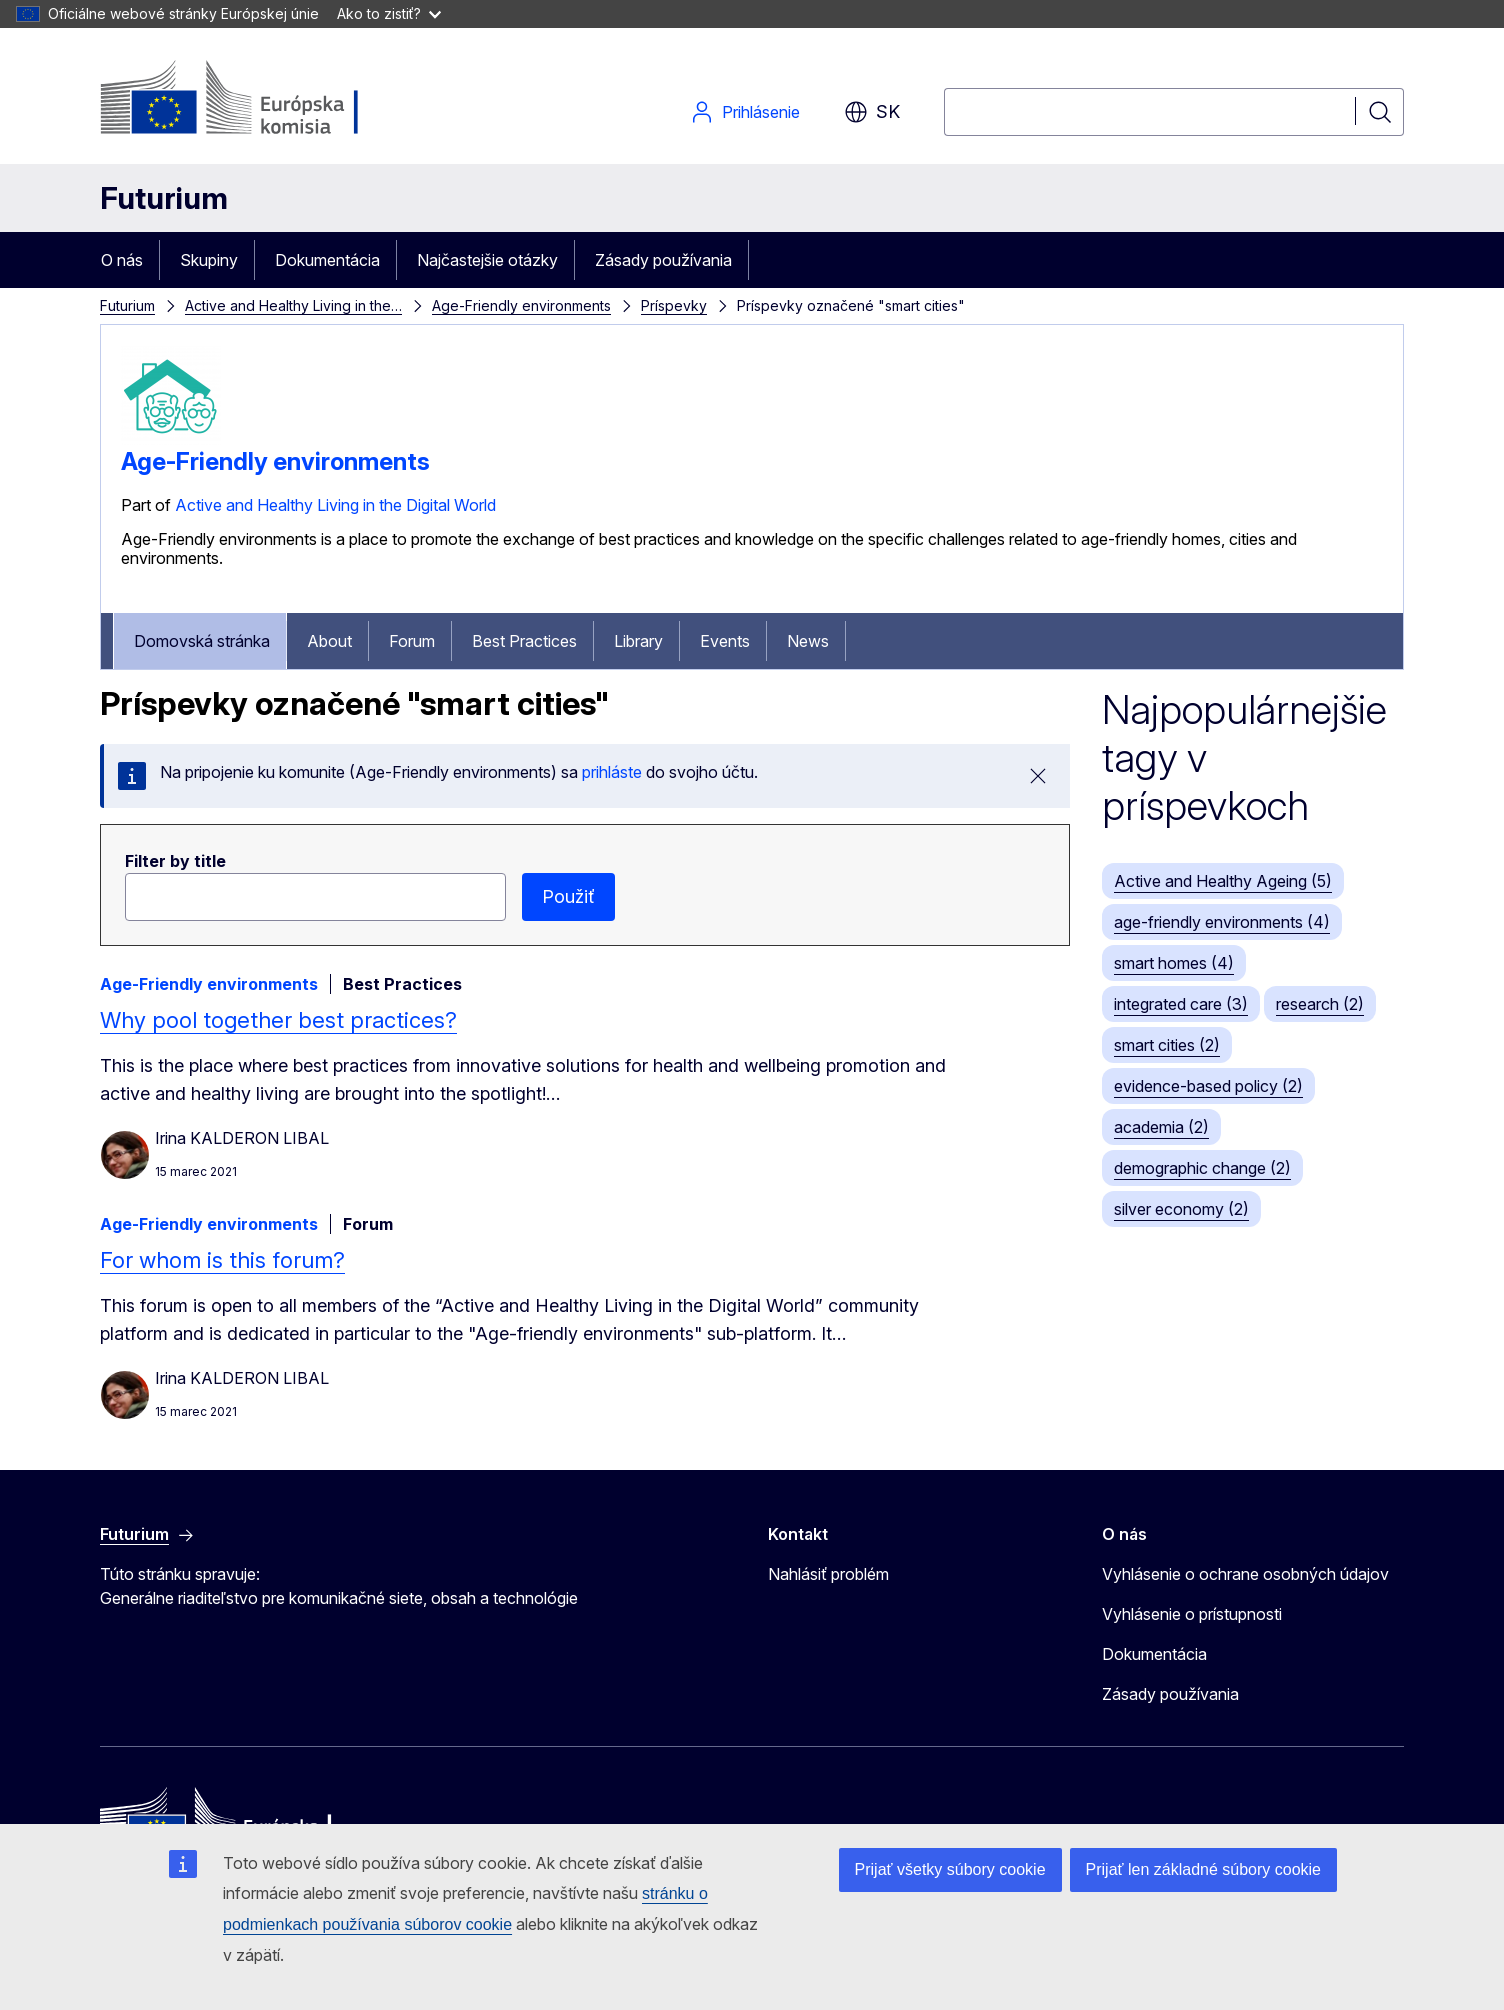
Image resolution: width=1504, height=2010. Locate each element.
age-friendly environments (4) (1222, 922)
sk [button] (872, 112)
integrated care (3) (1181, 1004)
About (329, 641)
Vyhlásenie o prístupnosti (1192, 1614)
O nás (122, 260)
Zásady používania (663, 260)
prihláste (612, 772)
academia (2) (1161, 1127)
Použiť (568, 896)
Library (638, 641)
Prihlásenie (745, 112)
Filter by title (175, 861)
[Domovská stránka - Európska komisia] (261, 100)
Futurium (164, 198)
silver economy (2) (1181, 1209)
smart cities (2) (1167, 1045)
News (808, 641)
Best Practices (524, 641)
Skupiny (209, 260)
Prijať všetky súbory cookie (950, 1869)
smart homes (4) (1174, 963)
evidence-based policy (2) (1208, 1086)
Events (725, 641)
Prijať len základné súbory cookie (1203, 1869)
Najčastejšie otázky (487, 260)
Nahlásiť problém (828, 1574)
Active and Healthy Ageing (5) (1223, 881)
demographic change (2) (1202, 1168)
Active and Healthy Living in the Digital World (335, 505)
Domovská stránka (202, 641)
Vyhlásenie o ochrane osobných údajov (1245, 1574)
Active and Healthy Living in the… (293, 305)
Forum (412, 641)
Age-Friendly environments (521, 305)
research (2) (1320, 1004)
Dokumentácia (327, 260)
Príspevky (674, 305)
